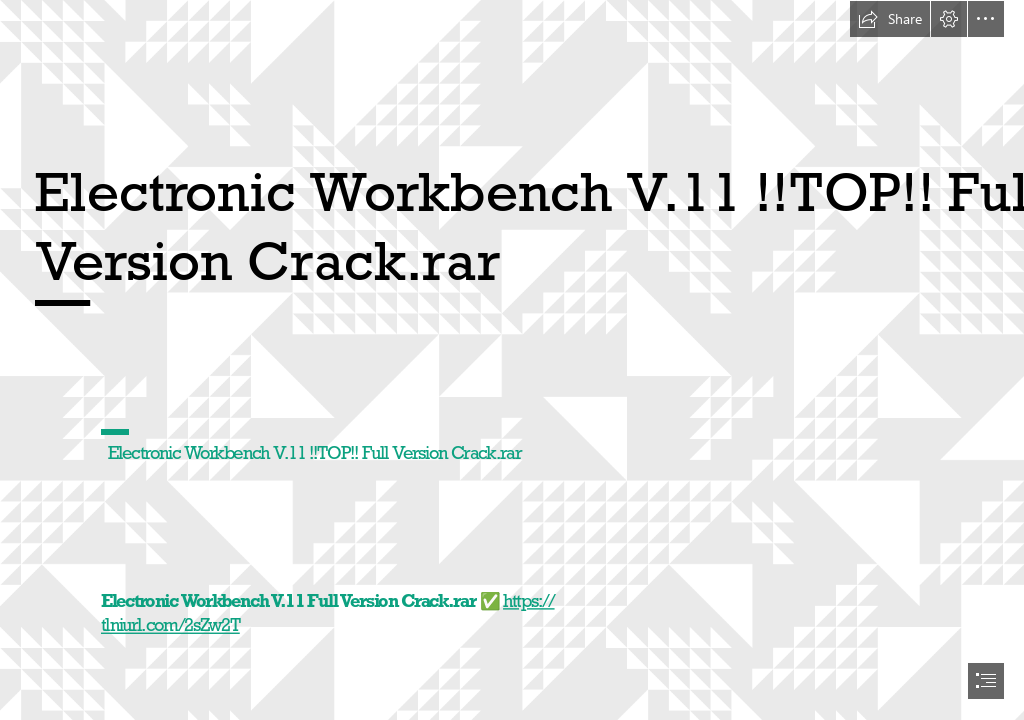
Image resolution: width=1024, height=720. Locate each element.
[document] (512, 360)
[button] (890, 19)
